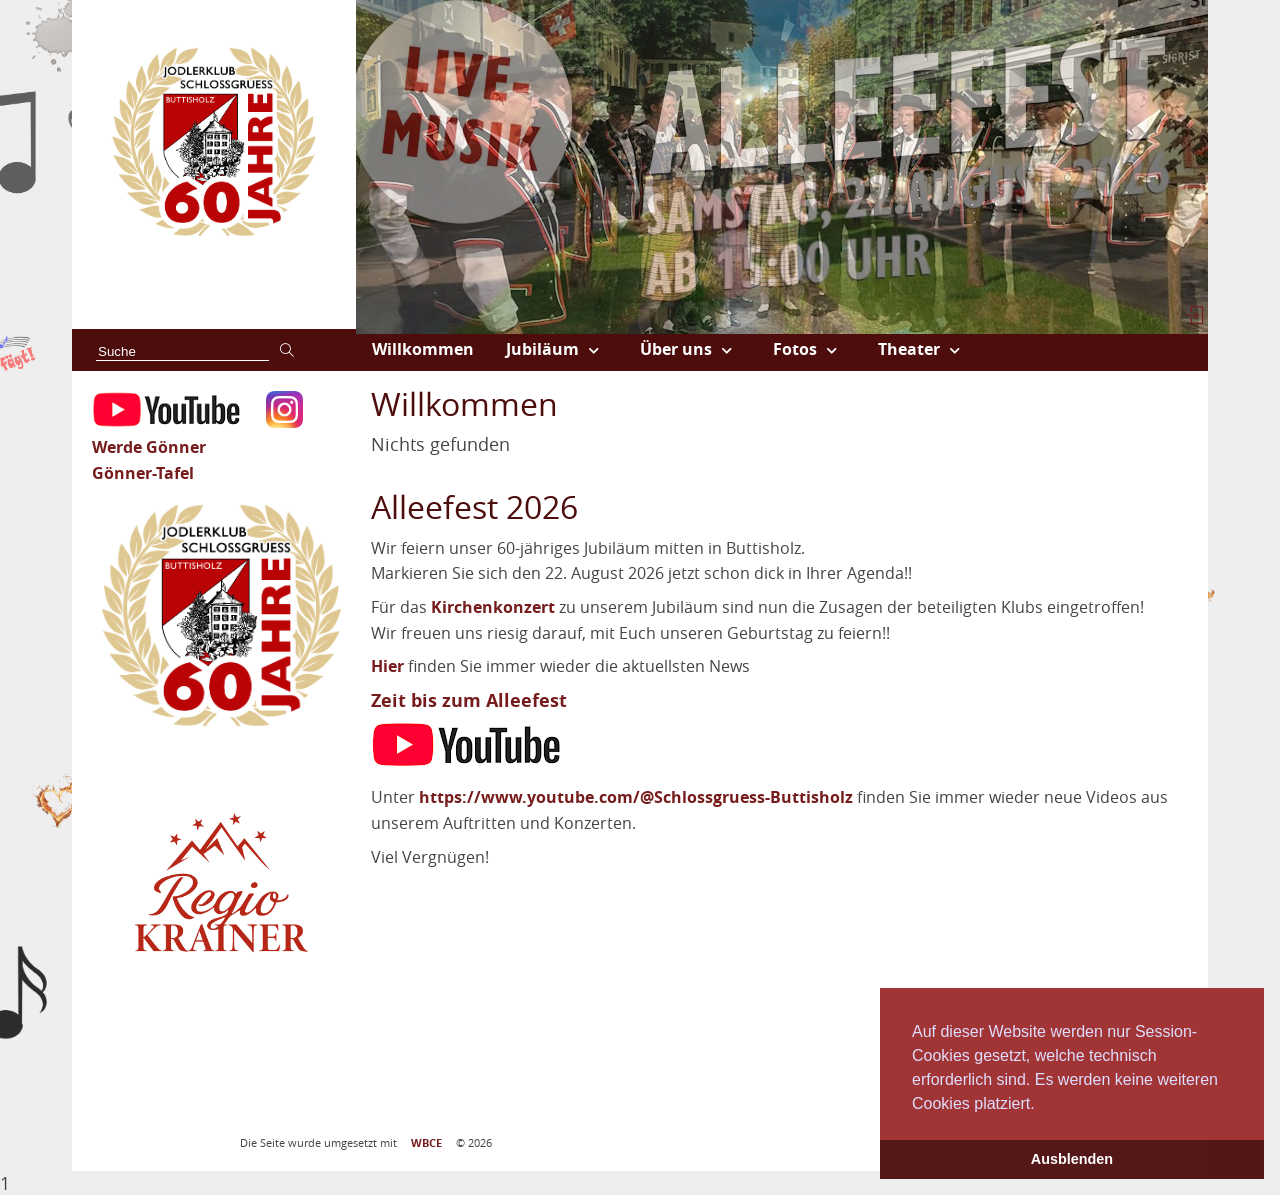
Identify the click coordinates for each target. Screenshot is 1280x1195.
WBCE (426, 1143)
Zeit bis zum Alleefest (469, 700)
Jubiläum (542, 349)
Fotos (795, 349)
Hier (387, 666)
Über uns (676, 349)
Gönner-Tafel (143, 473)
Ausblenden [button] (1072, 1159)
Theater (909, 349)
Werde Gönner (149, 447)
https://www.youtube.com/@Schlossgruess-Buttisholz (636, 797)
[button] (1042, 1105)
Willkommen (423, 349)
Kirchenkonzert (493, 607)
